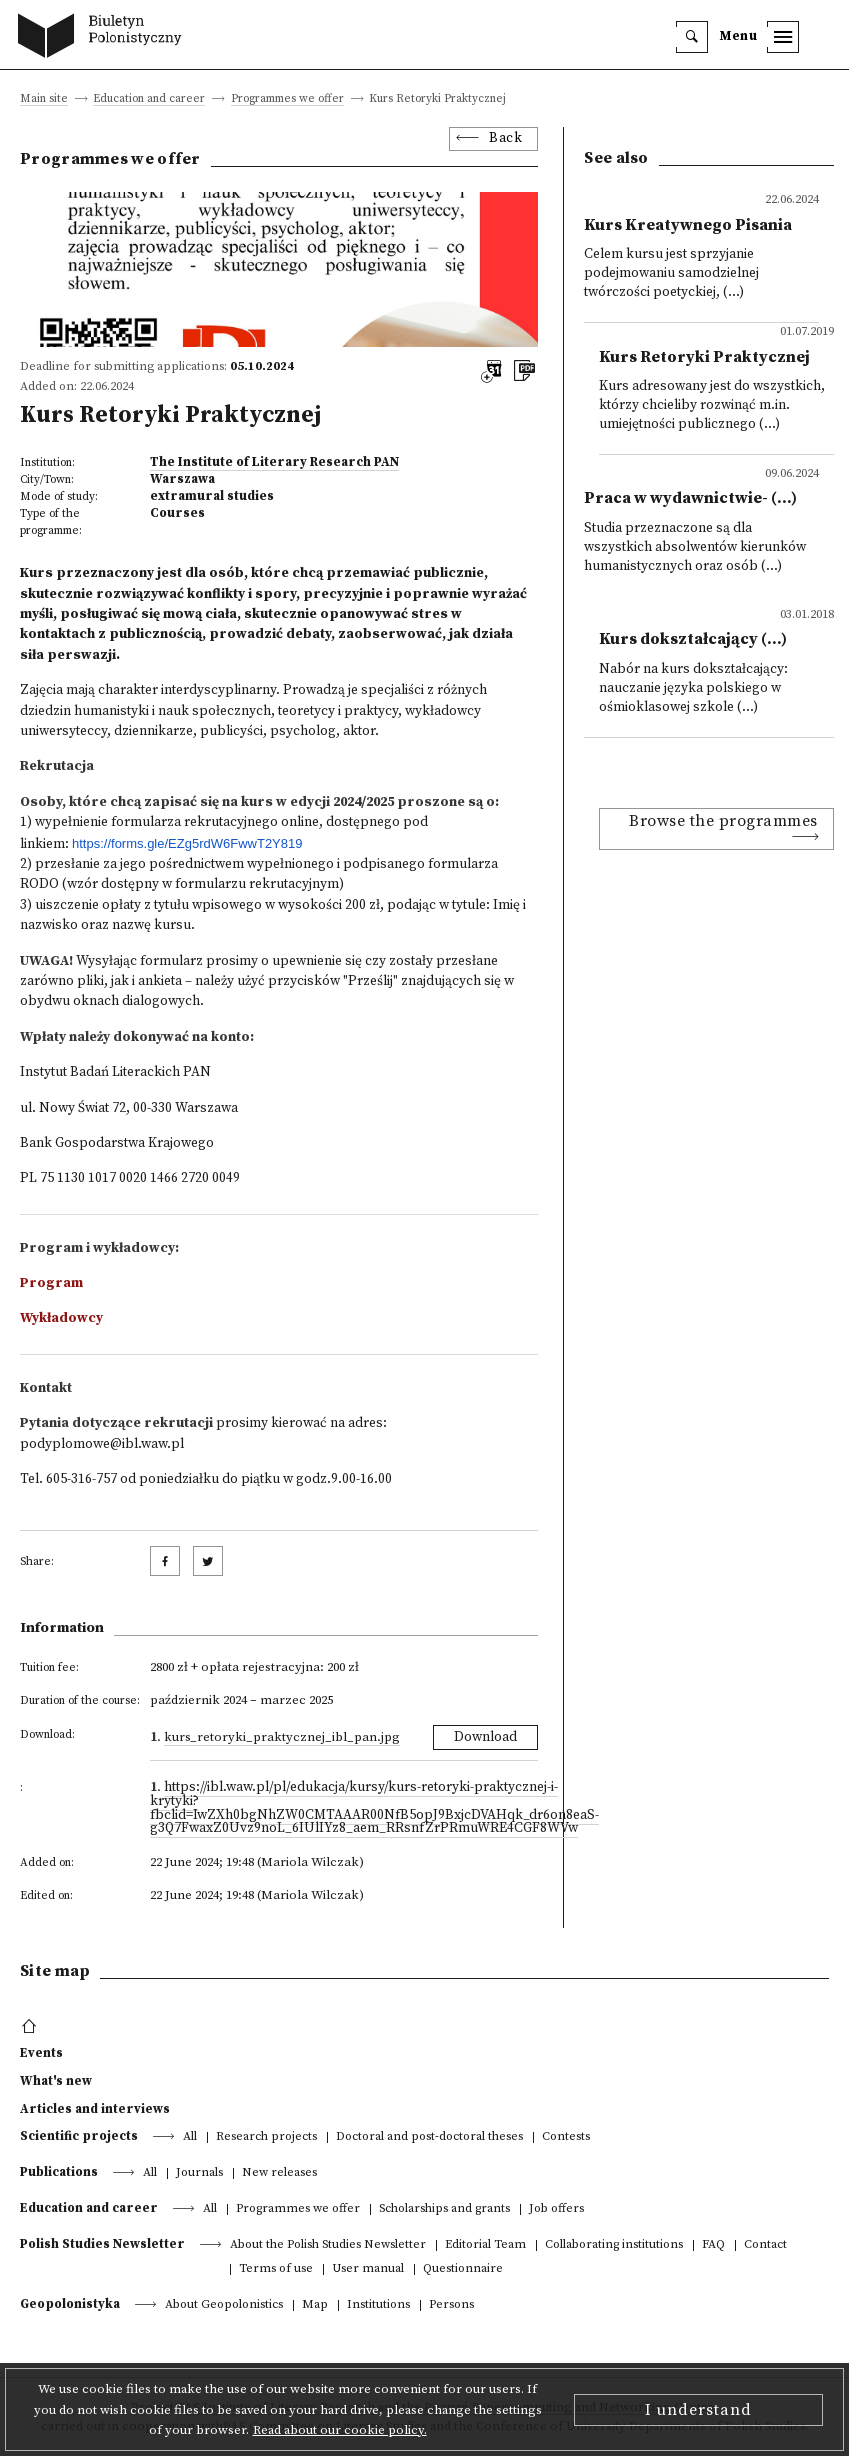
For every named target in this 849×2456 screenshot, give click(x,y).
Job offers (556, 2209)
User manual (368, 2269)
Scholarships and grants (444, 2209)
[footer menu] (31, 2027)
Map (315, 2305)
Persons (451, 2305)
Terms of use (276, 2269)
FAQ (713, 2245)
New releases (279, 2173)
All (190, 2137)
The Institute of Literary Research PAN (274, 462)
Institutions (378, 2305)
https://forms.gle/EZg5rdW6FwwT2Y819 (187, 843)
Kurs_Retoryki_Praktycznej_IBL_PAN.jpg (282, 1737)
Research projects (266, 2137)
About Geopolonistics (224, 2305)
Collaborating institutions (614, 2245)
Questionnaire (463, 2269)
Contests (566, 2137)
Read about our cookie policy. (340, 2430)
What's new (56, 2081)
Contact (765, 2245)
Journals (199, 2173)
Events (41, 2053)
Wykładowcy (61, 1318)
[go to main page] (104, 38)
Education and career (149, 99)
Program (51, 1283)
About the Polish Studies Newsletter (328, 2245)
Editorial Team (485, 2245)
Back (505, 138)
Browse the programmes (723, 821)
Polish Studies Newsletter (102, 2244)
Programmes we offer (287, 99)
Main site (44, 99)
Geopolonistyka (70, 2304)
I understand (698, 2410)
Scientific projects (79, 2136)
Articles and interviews (95, 2109)
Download (485, 1737)
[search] (692, 37)
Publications (59, 2172)
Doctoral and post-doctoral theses (429, 2137)
